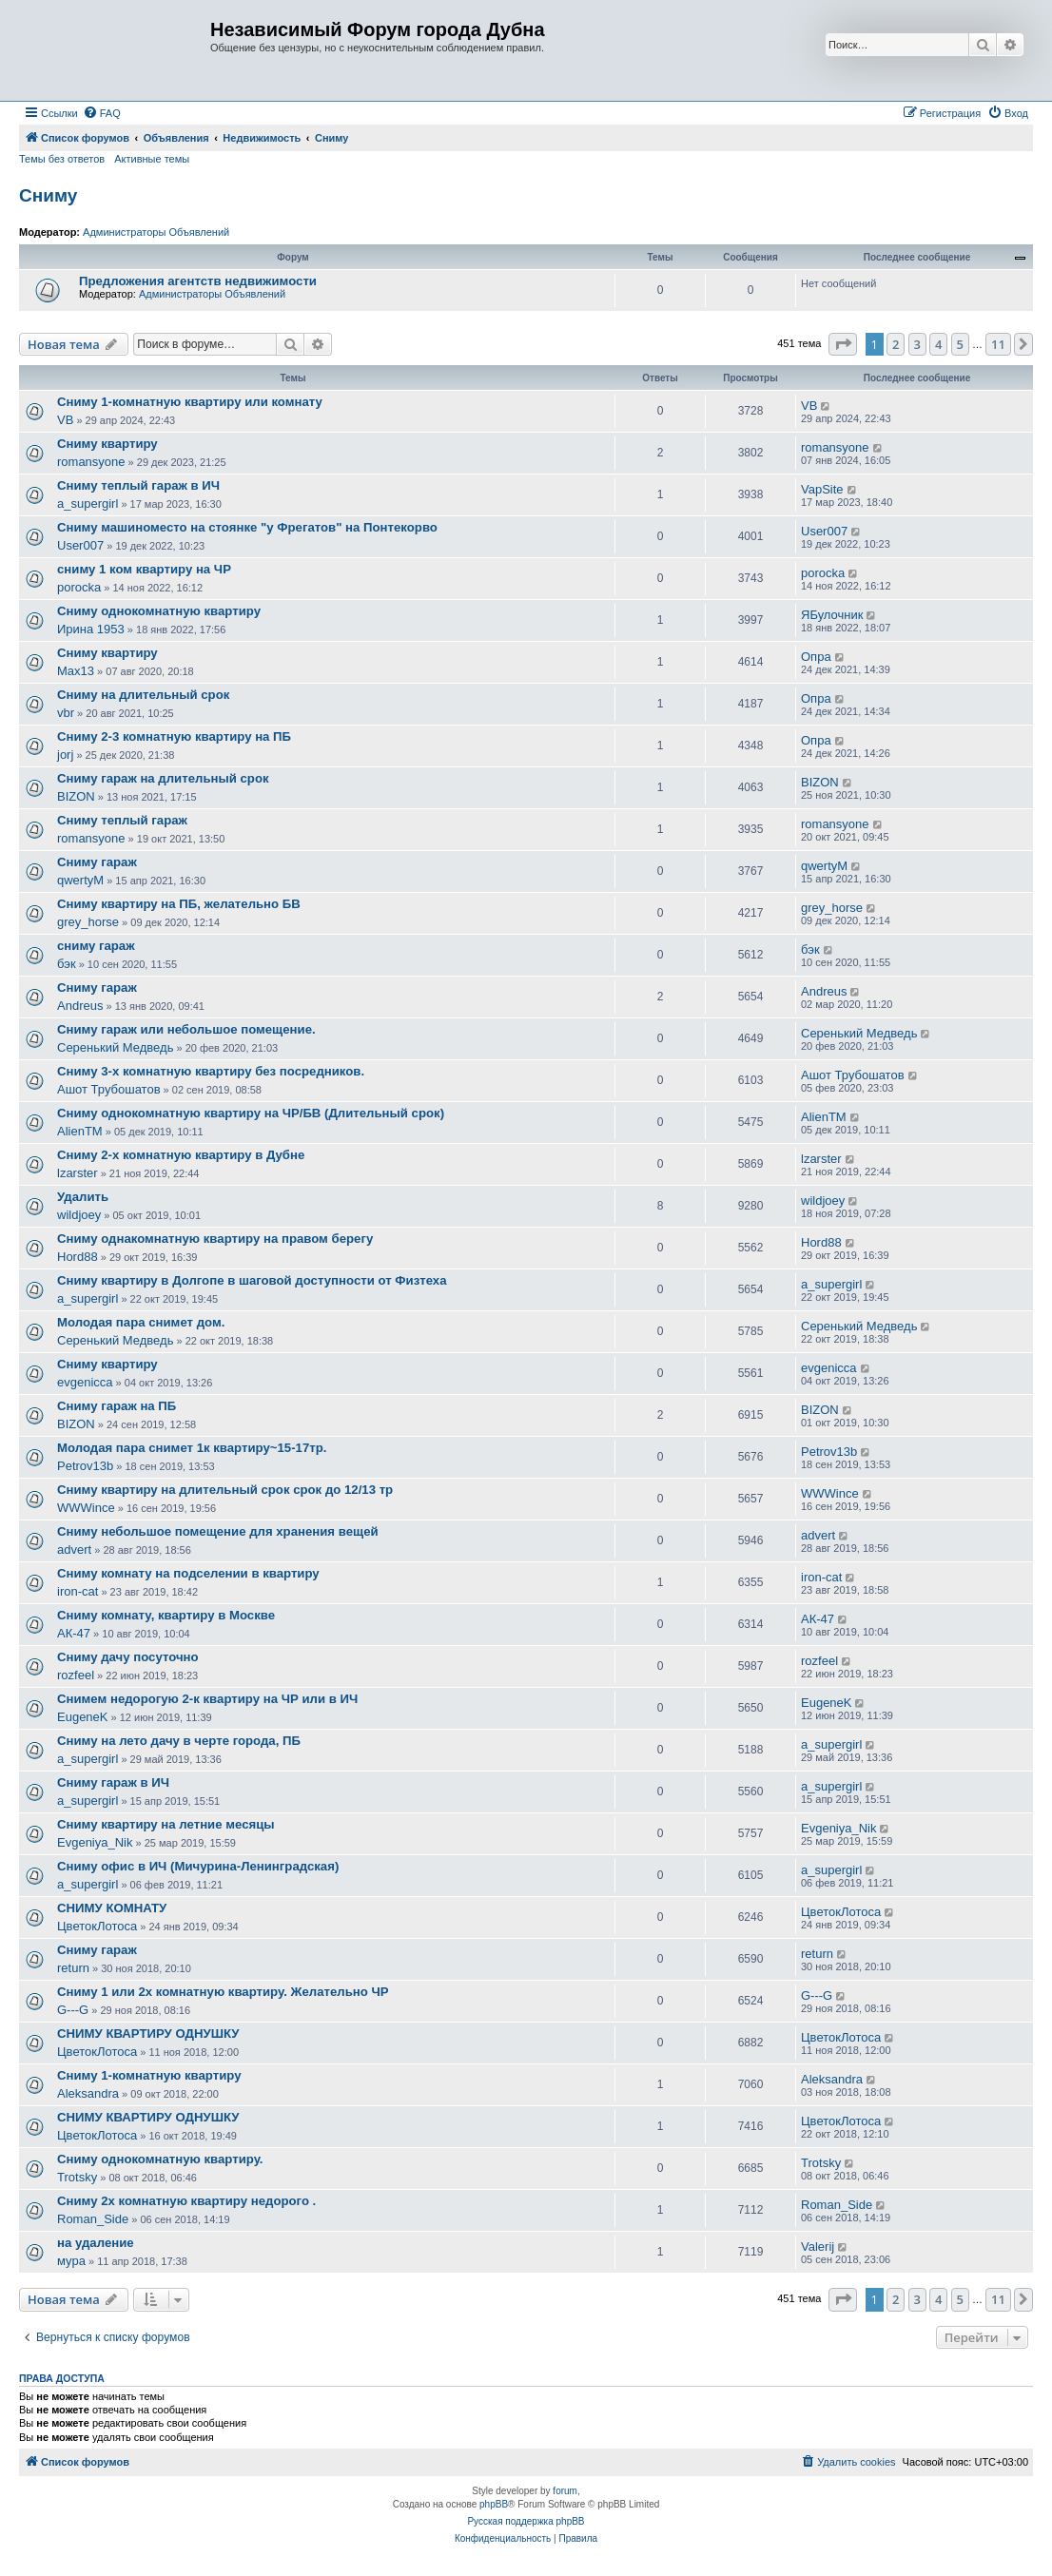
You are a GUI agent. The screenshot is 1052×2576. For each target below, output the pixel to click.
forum (565, 2491)
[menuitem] (102, 113)
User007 (80, 545)
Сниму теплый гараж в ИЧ (138, 485)
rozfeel (75, 1675)
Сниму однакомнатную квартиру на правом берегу (215, 1238)
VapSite (822, 489)
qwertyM (80, 880)
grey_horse (88, 922)
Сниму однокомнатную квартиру (159, 611)
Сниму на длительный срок (143, 695)
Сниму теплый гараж (122, 820)
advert (74, 1549)
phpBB (493, 2504)
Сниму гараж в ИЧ (113, 1782)
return (73, 1968)
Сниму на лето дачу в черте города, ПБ (179, 1740)
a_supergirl (87, 503)
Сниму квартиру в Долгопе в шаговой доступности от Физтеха (252, 1280)
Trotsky (77, 2177)
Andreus (80, 1005)
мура (71, 2261)
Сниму (48, 195)
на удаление (95, 2243)
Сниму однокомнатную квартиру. (160, 2159)
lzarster (77, 1173)
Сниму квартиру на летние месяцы (166, 1824)
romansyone (91, 462)
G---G (72, 2010)
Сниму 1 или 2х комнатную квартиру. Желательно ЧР (223, 1992)
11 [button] (998, 344)
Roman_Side (92, 2219)
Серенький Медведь (115, 1047)
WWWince (86, 1508)
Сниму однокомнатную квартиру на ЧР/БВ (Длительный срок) (250, 1113)
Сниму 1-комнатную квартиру (149, 2075)
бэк (66, 964)
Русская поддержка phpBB (525, 2521)
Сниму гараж (97, 862)
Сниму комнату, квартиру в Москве (166, 1615)
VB (65, 420)
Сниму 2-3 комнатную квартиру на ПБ (174, 736)
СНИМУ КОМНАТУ (111, 1908)
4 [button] (938, 344)
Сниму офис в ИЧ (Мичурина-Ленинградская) (198, 1866)
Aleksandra (88, 2093)
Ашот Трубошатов (109, 1089)
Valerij (817, 2246)
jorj (65, 754)
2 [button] (895, 344)
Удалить (82, 1197)
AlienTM (80, 1131)
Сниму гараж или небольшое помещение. (186, 1029)
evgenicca (85, 1382)
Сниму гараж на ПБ (116, 1406)
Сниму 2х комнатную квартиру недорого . (186, 2201)
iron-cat (77, 1591)
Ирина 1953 (91, 629)
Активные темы (151, 159)
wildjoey (79, 1215)
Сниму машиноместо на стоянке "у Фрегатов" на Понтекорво (247, 527)
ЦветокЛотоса (97, 1926)
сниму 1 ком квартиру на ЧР (144, 569)
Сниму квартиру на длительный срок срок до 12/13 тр (225, 1489)
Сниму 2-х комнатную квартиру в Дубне (180, 1155)
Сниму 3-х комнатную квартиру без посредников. (210, 1071)
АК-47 (73, 1633)
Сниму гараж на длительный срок (163, 778)
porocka (79, 587)
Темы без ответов (62, 159)
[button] (842, 344)
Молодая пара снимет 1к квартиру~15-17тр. (191, 1448)
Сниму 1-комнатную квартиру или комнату (189, 402)
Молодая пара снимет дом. (140, 1322)
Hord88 (77, 1256)
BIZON (76, 796)
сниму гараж (96, 946)
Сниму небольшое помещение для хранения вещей (218, 1531)
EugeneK (82, 1717)
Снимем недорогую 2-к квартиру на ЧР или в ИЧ (207, 1699)
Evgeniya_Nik (95, 1842)
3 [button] (917, 344)
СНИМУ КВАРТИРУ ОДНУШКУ (148, 2033)
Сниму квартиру (107, 443)
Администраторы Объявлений (156, 232)
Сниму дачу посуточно (128, 1657)
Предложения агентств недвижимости (198, 281)
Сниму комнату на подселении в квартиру (188, 1573)
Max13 (75, 671)
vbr (65, 713)
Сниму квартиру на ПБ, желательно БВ (179, 904)
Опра (816, 656)
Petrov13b (85, 1466)
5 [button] (960, 344)
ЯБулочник (832, 615)
